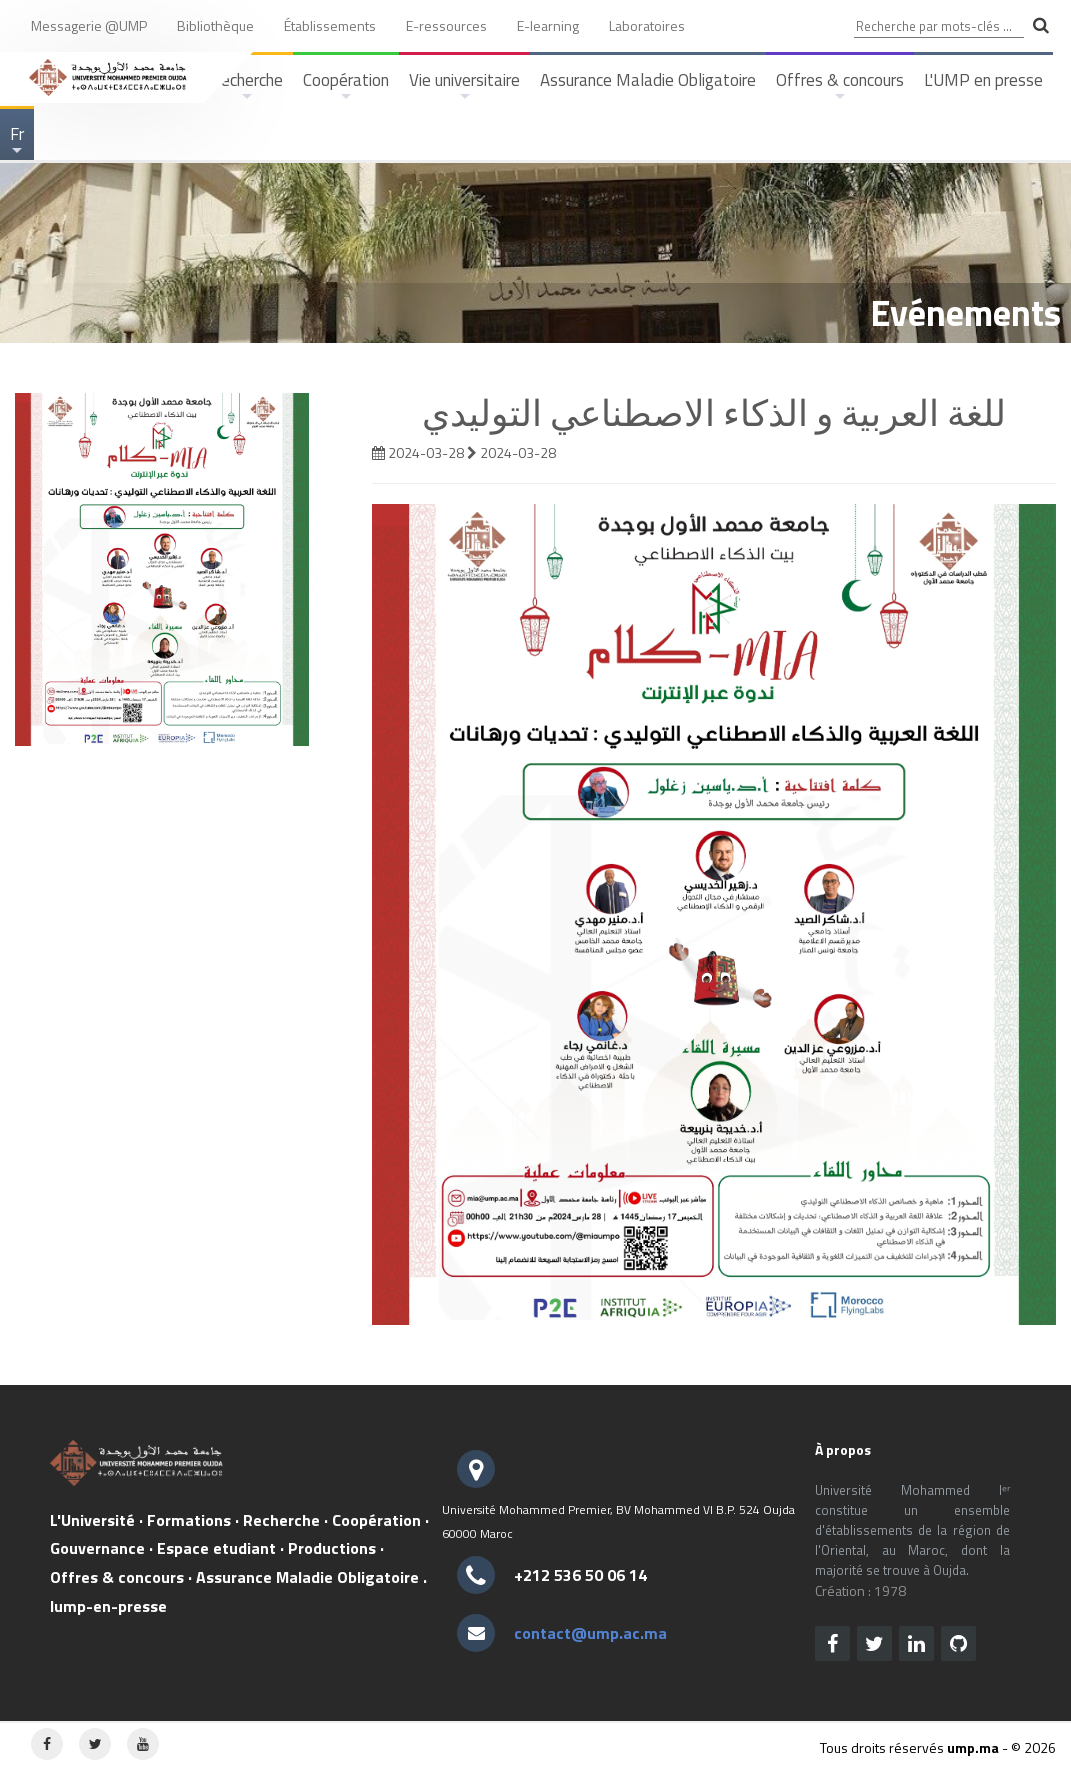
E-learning (548, 25)
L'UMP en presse (983, 80)
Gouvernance (97, 1548)
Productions (332, 1548)
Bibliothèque (215, 25)
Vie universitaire (464, 86)
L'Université (92, 1520)
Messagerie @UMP (89, 25)
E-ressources (446, 25)
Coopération (346, 86)
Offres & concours (840, 86)
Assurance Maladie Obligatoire (648, 80)
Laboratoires (647, 25)
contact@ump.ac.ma (590, 1633)
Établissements (330, 25)
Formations (189, 1520)
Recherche (281, 1520)
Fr (18, 140)
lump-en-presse (108, 1606)
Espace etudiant (216, 1548)
